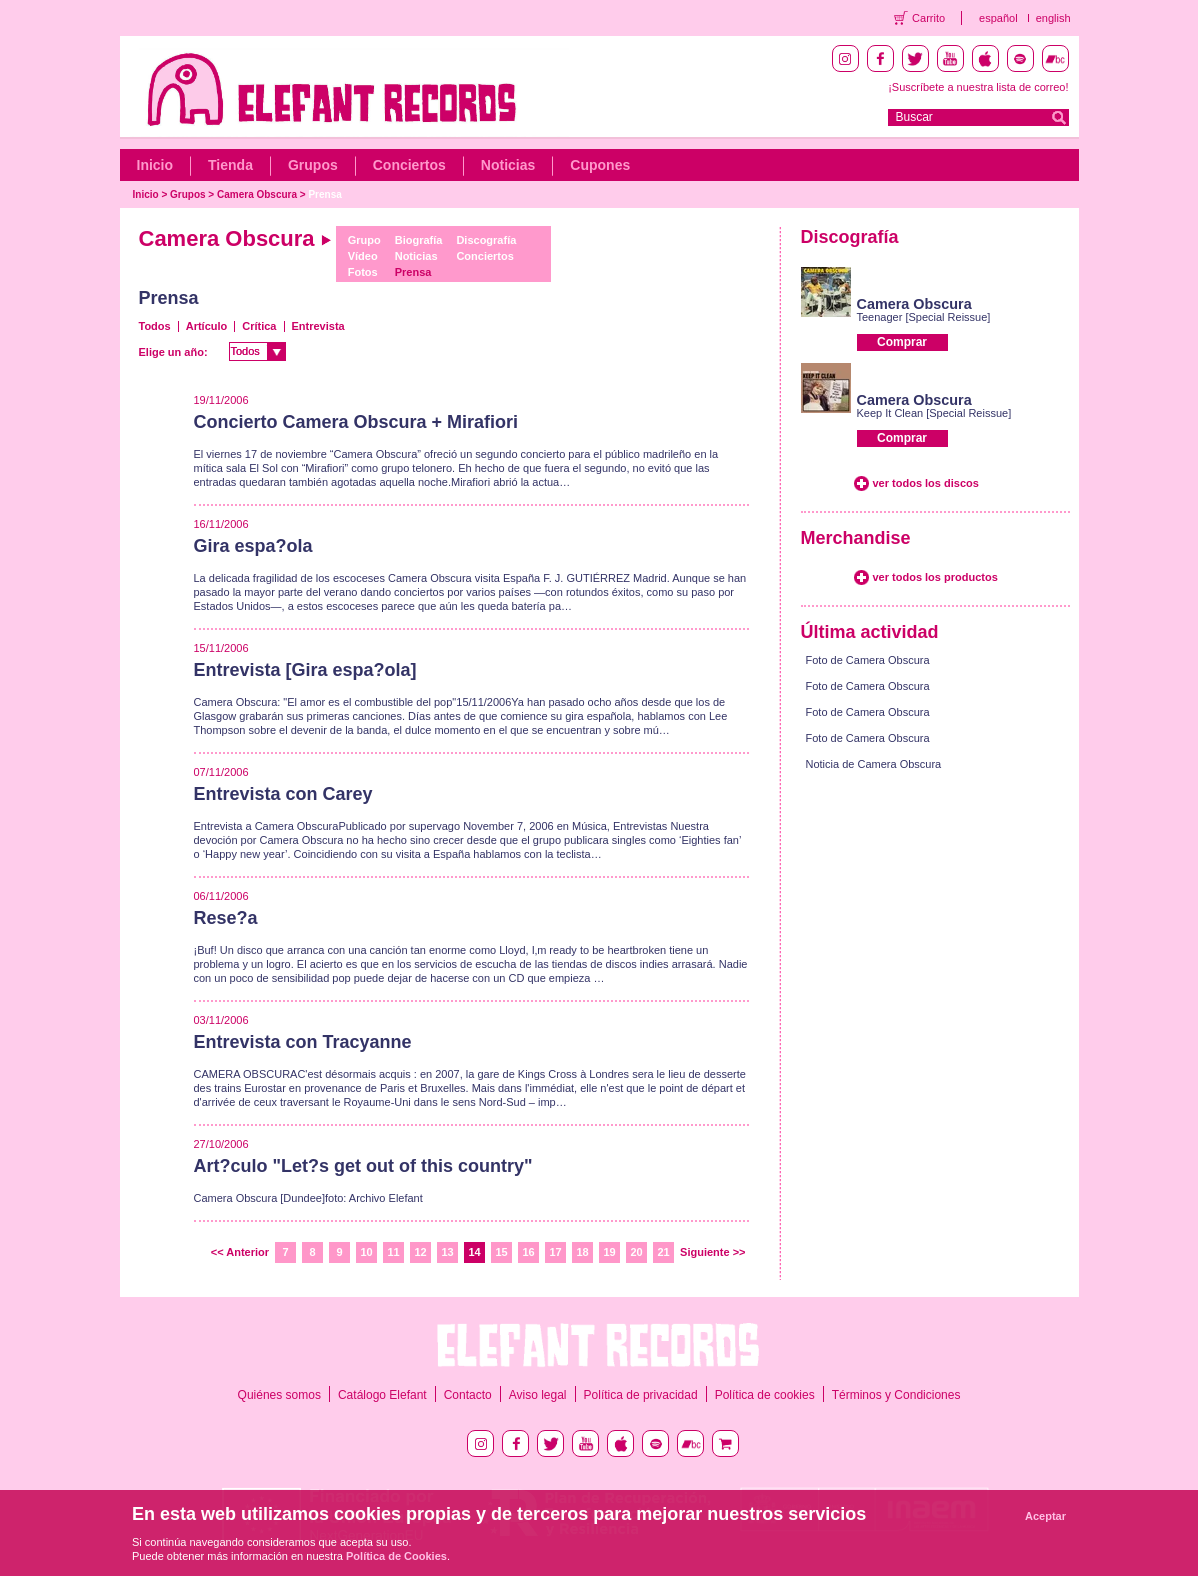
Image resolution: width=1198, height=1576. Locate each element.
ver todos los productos (935, 577)
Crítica (259, 326)
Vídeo (363, 256)
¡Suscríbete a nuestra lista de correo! (978, 87)
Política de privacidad (641, 1395)
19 (609, 1252)
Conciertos (409, 165)
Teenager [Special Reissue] (924, 317)
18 (582, 1252)
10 (366, 1252)
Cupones (600, 165)
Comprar (902, 342)
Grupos (313, 165)
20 (636, 1252)
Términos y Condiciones (896, 1395)
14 (474, 1252)
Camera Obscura (257, 194)
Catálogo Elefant (382, 1395)
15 (501, 1252)
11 (393, 1252)
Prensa (324, 194)
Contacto (468, 1395)
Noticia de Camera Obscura (874, 764)
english (1053, 18)
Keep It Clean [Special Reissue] (934, 413)
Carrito (928, 18)
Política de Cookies (396, 1556)
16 (528, 1252)
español (998, 18)
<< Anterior (240, 1252)
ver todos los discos (926, 483)
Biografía (419, 240)
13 (447, 1252)
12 (420, 1252)
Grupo (364, 240)
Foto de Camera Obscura (868, 660)
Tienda (230, 165)
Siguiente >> (712, 1252)
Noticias (508, 165)
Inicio (155, 165)
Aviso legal (538, 1395)
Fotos (363, 272)
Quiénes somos (279, 1395)
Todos (155, 326)
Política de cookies (765, 1395)
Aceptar (1045, 1516)
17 (555, 1252)
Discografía (486, 240)
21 (663, 1252)
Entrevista (318, 326)
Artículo (207, 326)
